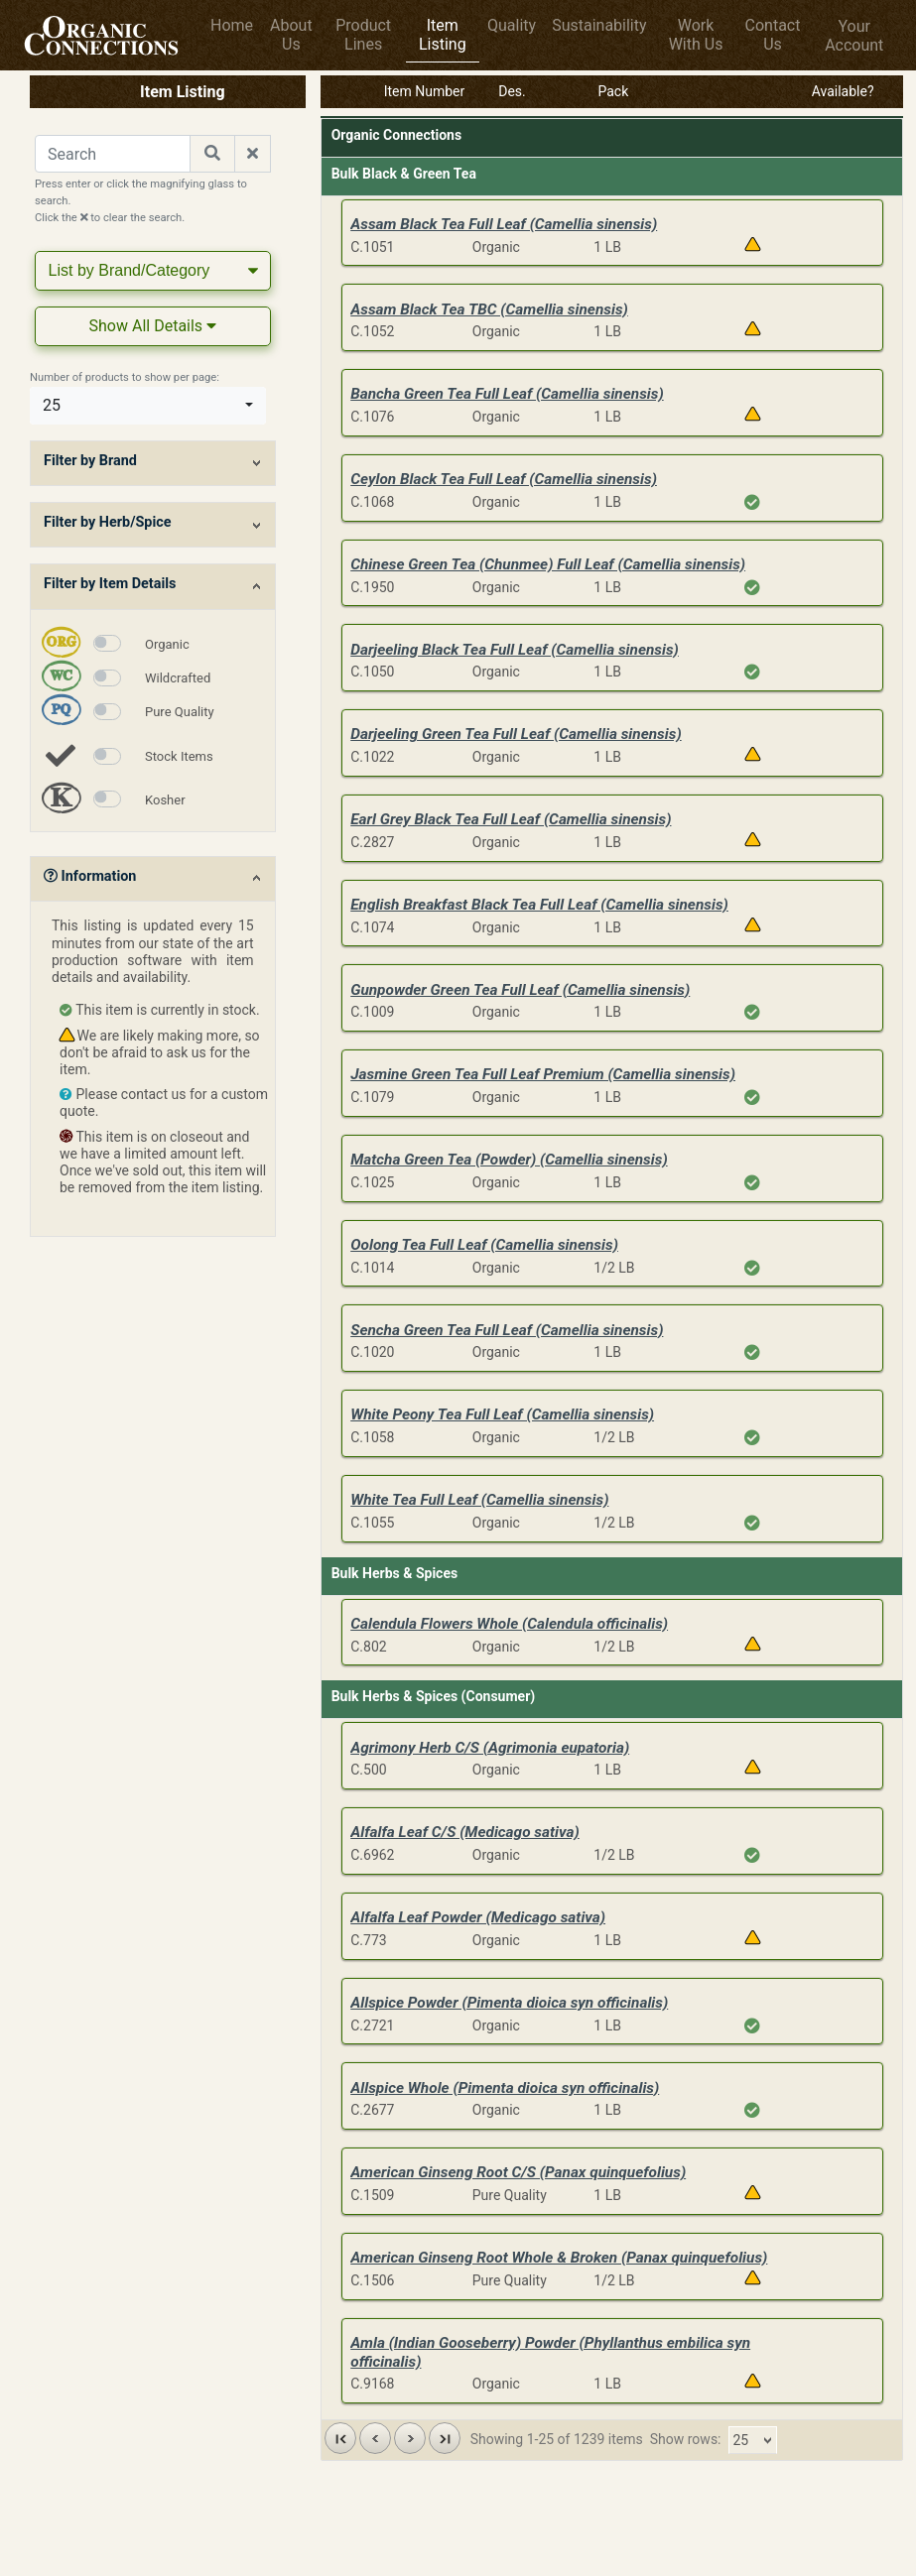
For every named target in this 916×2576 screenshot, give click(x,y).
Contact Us (773, 35)
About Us (291, 35)
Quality (511, 25)
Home (231, 25)
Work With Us (696, 35)
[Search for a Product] (113, 154)
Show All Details (153, 325)
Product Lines (363, 35)
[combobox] (148, 406)
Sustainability (599, 25)
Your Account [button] (854, 36)
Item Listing (442, 35)
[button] (340, 2438)
